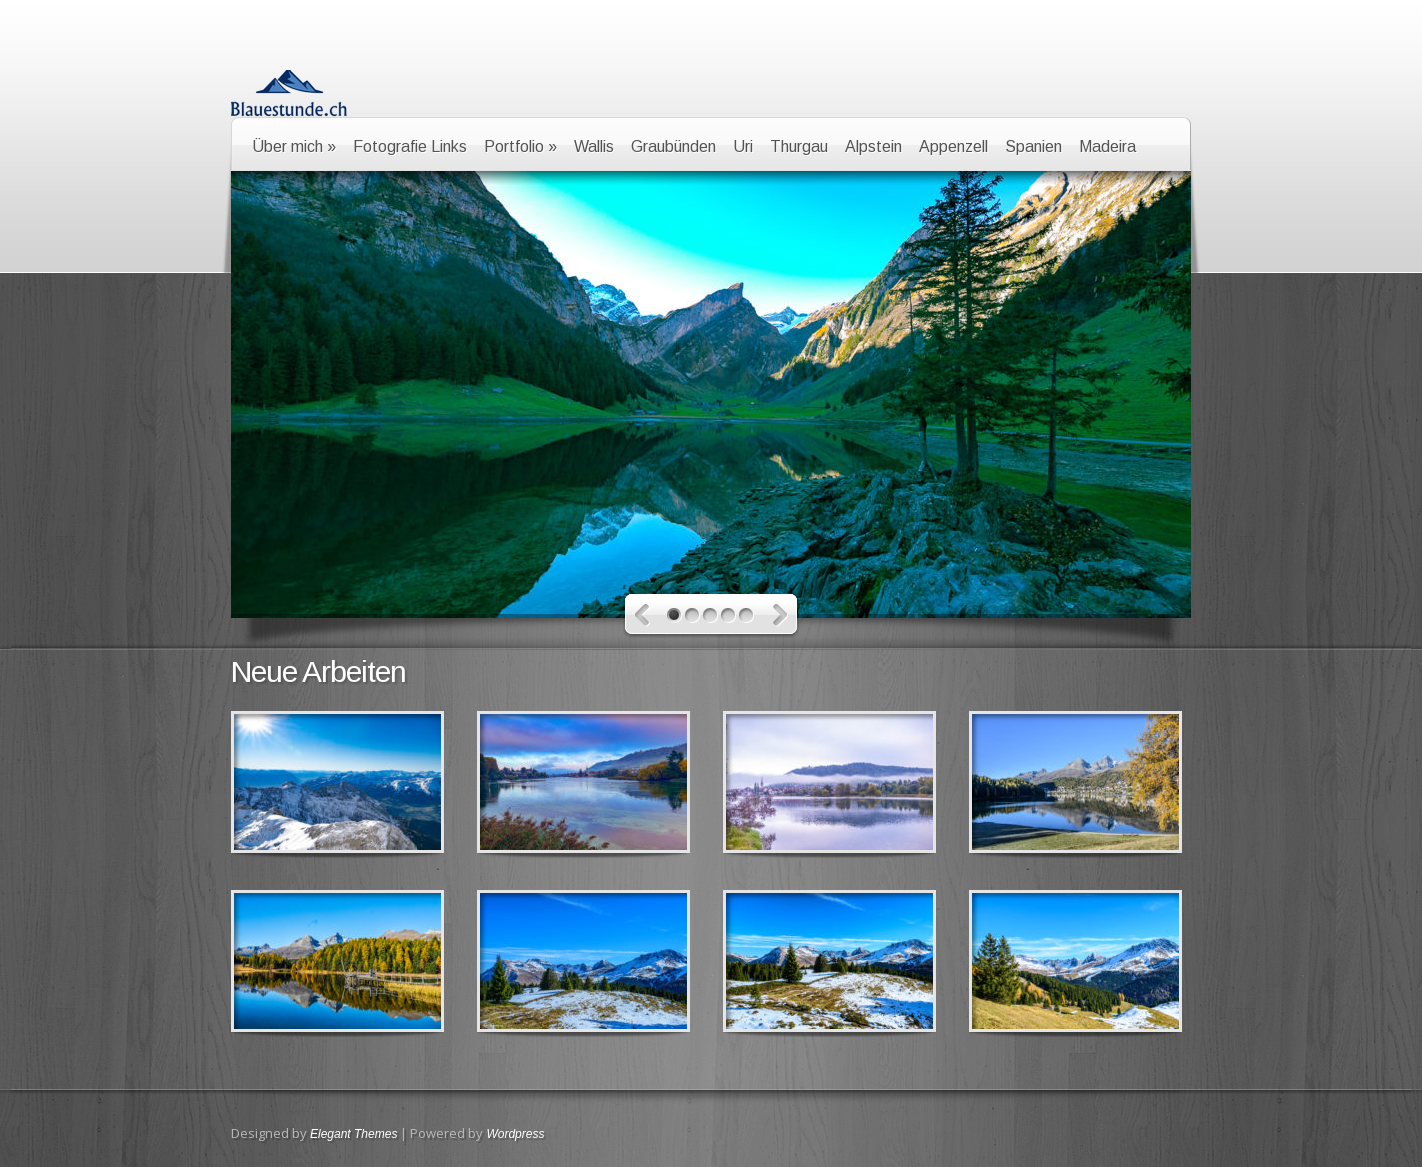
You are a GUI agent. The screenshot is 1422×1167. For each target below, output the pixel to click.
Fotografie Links (410, 146)
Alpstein (873, 146)
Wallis (594, 146)
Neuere (780, 615)
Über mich (294, 146)
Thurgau (799, 146)
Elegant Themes (353, 1134)
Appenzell (953, 146)
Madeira (1107, 146)
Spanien (1033, 146)
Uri (743, 146)
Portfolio (520, 146)
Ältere (642, 615)
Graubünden (673, 146)
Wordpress (515, 1134)
